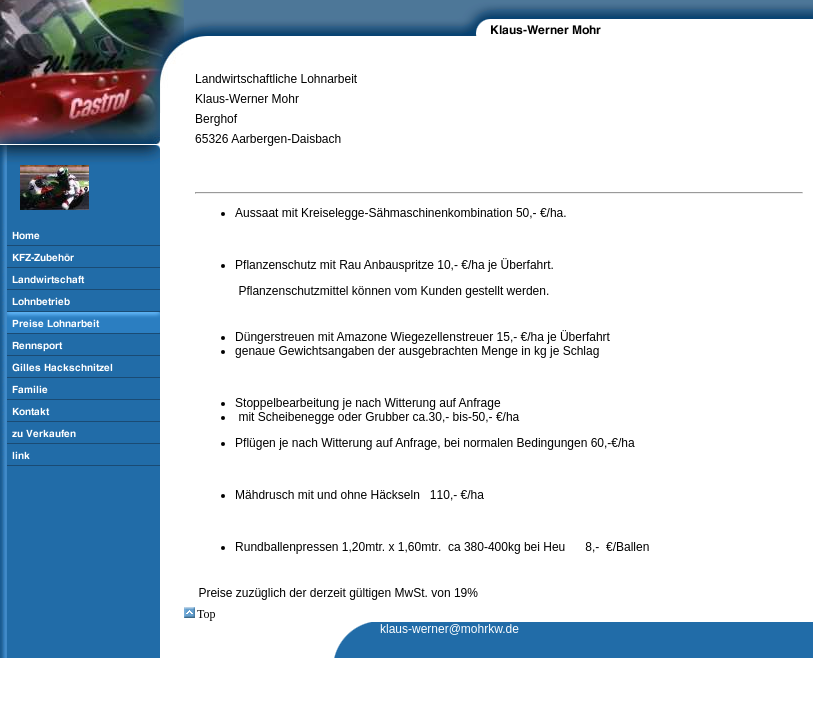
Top (200, 614)
